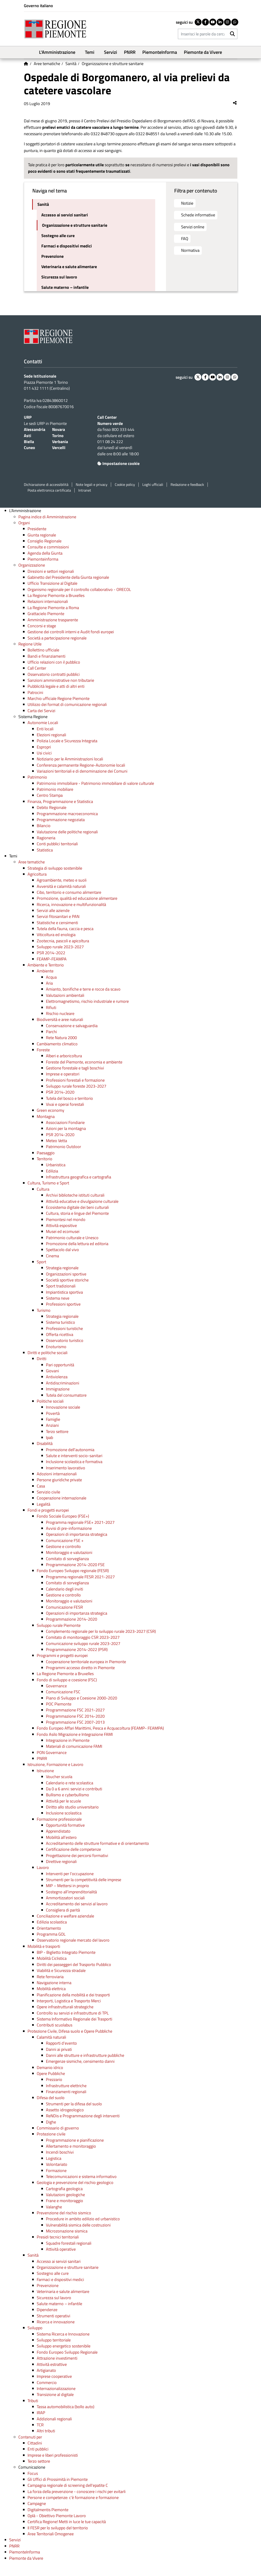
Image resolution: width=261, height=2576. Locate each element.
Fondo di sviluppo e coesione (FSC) (67, 1686)
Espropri (44, 748)
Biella (29, 441)
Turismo (44, 1314)
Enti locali (45, 730)
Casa (41, 1491)
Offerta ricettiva (59, 1339)
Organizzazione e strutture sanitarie (74, 225)
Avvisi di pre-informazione (69, 1534)
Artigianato (46, 2380)
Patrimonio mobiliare (55, 791)
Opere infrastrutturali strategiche (65, 2015)
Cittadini (35, 2453)
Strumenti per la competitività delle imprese (83, 1887)
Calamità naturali (51, 2045)
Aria (49, 986)
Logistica (53, 2167)
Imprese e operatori (62, 1077)
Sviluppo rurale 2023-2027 (60, 949)
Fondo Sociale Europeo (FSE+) (63, 1522)
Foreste (43, 1052)
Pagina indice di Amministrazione (47, 517)
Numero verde (110, 423)
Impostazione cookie (118, 463)
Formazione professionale (59, 1826)
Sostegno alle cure (58, 235)
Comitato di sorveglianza (67, 1564)
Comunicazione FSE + (65, 1546)
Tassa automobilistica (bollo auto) (65, 2417)
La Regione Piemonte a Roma (53, 608)
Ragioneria (46, 839)
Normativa (190, 250)
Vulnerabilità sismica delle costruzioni (78, 2234)
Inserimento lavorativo (65, 1473)
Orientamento (49, 1936)
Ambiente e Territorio (46, 967)
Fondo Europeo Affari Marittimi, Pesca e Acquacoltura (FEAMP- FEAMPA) (100, 1735)
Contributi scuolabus (54, 2033)
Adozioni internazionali (57, 1479)
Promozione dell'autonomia (70, 1454)
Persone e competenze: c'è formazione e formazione (73, 2508)
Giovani (52, 1375)
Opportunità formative (65, 1832)
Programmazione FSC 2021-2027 (75, 1716)
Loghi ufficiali (152, 484)
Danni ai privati (59, 2057)
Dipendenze (47, 2319)
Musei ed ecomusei (62, 1235)
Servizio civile (48, 1497)
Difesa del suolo (51, 2106)
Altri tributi (46, 2441)
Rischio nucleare (60, 1016)
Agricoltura (37, 876)
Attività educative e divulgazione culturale (82, 1205)
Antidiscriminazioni (62, 1387)
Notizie (187, 203)
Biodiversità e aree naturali (60, 1022)
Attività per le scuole (63, 1808)
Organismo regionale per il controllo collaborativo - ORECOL (79, 590)
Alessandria (34, 429)
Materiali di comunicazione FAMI (74, 1753)
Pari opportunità (60, 1369)
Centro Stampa (50, 797)
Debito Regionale (51, 809)
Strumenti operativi (53, 2325)
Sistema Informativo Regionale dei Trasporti (74, 2027)
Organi (24, 523)
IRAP (41, 2423)
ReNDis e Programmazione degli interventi (83, 2124)
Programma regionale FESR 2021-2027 (80, 1582)
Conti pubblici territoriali (57, 845)
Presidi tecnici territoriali (58, 2246)
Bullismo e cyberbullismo (67, 1802)
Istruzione (45, 1777)
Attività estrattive (52, 2374)
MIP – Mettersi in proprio (67, 1893)
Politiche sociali (50, 1406)
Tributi (33, 2410)
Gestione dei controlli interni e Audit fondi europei (71, 632)
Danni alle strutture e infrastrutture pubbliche (85, 2063)
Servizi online (192, 227)
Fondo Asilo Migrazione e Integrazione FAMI (75, 1741)
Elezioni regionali (51, 736)
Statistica (45, 851)
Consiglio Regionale (45, 541)
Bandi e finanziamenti (46, 657)
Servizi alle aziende (53, 912)
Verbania (60, 441)
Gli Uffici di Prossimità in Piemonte (58, 2490)
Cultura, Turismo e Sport (48, 1186)
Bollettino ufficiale (43, 651)
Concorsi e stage (42, 626)
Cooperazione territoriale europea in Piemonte (86, 1668)
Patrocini (35, 693)
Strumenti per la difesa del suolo (74, 2112)
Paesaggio (46, 1156)
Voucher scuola (59, 1783)
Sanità (43, 204)
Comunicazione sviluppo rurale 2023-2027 (83, 1649)
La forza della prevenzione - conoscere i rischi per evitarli (77, 2502)
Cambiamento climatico (57, 1046)
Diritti (41, 1363)
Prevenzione (52, 256)
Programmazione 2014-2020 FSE (75, 1570)
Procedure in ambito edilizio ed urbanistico (83, 2228)
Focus (33, 2484)
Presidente (37, 529)
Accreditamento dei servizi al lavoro (77, 1911)
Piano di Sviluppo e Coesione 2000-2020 (81, 1704)
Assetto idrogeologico (65, 2118)
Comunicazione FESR (64, 1613)
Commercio (47, 2392)
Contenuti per (30, 2447)
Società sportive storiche (67, 1284)
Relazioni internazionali (48, 602)
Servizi (110, 52)
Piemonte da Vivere (203, 52)
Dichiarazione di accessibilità (46, 484)
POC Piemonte (58, 1710)
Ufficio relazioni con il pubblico (54, 663)
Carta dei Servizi (41, 711)
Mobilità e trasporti (44, 1954)
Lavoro (43, 1875)
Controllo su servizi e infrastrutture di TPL (73, 2021)
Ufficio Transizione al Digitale (52, 584)
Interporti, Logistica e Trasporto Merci (69, 2009)
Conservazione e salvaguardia (72, 1028)
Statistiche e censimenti (57, 925)
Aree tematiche (31, 864)
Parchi (51, 1034)
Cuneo (29, 447)
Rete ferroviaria (50, 1984)
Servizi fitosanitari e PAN (58, 919)
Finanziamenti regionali (66, 2100)
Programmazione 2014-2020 (71, 1625)
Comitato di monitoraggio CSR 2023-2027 (83, 1643)
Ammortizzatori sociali (65, 1905)
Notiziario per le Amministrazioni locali (70, 760)
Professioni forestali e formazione (75, 1083)
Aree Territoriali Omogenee (51, 2545)
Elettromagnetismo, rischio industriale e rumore (87, 1004)
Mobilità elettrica (51, 1997)
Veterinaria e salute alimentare (69, 267)
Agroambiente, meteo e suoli (62, 882)
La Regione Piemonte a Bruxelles (56, 596)
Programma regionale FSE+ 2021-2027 (80, 1527)
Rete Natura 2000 (61, 1040)
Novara (58, 429)
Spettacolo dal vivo (62, 1253)
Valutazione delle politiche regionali (67, 833)
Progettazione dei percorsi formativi (77, 1863)
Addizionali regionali (54, 2429)
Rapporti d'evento (61, 2051)
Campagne (37, 2514)
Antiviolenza (56, 1381)
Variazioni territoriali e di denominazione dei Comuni (82, 772)
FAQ (184, 238)
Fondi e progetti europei (48, 1515)
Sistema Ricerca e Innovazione (63, 2344)
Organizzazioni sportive (66, 1278)
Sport (41, 1266)
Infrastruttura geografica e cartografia (78, 1181)
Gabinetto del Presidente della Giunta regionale (68, 578)
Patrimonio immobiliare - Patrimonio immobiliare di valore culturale (95, 785)
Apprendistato (58, 1838)
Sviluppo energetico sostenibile (63, 2356)
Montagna (46, 1120)
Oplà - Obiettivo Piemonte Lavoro (57, 2526)
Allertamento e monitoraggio (71, 2155)
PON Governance (52, 1759)
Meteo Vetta (56, 1144)
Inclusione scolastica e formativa (74, 1467)
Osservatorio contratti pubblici (54, 675)
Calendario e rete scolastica (69, 1789)
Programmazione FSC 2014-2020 (75, 1722)
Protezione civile (51, 2143)
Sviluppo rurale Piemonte (59, 1631)
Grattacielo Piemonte (46, 614)
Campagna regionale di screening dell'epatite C (68, 2496)
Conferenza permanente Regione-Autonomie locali (81, 766)
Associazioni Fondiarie (65, 1126)
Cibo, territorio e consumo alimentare (69, 894)
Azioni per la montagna (66, 1132)
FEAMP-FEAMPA (52, 961)
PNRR (129, 52)
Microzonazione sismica (66, 2240)
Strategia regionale (62, 1272)
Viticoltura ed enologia (56, 937)
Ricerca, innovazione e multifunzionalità (71, 906)
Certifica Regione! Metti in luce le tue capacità (67, 2532)
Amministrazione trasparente (53, 620)
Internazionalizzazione (56, 2398)
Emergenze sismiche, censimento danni (80, 2069)
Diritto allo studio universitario (72, 1814)
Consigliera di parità (63, 1917)
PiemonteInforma (159, 52)
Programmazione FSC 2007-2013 (75, 1728)
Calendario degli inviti (64, 1595)
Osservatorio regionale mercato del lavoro (73, 1948)
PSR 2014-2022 (51, 955)
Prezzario (54, 2088)
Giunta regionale (42, 535)
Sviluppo (35, 2338)
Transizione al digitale (55, 2404)
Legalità (43, 1509)
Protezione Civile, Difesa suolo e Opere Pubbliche (70, 2039)
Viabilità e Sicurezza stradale (61, 1978)
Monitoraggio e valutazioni (69, 1558)
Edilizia (52, 1174)
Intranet (84, 490)
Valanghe (54, 2216)
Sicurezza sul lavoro (59, 277)
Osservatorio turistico (64, 1345)
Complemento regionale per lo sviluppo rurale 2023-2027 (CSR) (101, 1637)
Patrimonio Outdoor (63, 1150)
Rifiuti (51, 1010)
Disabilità (45, 1448)
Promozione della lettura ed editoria (77, 1247)
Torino (58, 436)
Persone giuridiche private (59, 1485)
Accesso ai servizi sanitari (64, 215)
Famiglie (53, 1424)
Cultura (43, 1193)
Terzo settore (57, 1436)
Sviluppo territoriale (54, 2350)
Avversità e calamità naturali (61, 888)
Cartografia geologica (64, 2197)
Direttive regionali (61, 1868)
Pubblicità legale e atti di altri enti (56, 687)
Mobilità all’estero (61, 1844)
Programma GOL (51, 1942)
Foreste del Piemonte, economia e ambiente (84, 1065)
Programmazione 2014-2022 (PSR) (77, 1655)
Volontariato (56, 2173)
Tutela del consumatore (66, 1400)
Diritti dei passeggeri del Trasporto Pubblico (74, 1972)
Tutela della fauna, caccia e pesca (65, 931)
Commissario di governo (58, 2137)
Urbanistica (55, 1168)
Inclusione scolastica (63, 1820)
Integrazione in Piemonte (68, 1747)
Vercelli (58, 447)
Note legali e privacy (91, 484)
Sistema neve (57, 1302)
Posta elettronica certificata (49, 490)
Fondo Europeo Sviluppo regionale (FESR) (73, 1576)
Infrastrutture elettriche (66, 2094)
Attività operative (61, 2258)
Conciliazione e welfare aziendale (65, 1923)
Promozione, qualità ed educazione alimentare (77, 900)
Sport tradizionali (61, 1290)
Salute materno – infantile (65, 287)
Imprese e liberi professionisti (53, 2465)
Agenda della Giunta (45, 553)
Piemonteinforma (43, 559)
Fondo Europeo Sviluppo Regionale (67, 2362)
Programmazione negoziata (61, 821)
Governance (56, 1692)
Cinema (52, 1260)
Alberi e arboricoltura (64, 1059)
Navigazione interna (54, 1990)
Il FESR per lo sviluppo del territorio (58, 2539)
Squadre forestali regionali (68, 2252)
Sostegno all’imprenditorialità (71, 1899)
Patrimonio (37, 779)
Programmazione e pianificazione (75, 2149)
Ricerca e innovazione (56, 2331)
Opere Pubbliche (51, 2082)
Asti (27, 436)
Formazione (56, 2179)
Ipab (49, 1442)
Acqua (51, 980)
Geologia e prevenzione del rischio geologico (75, 2191)
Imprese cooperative (54, 2386)
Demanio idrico (50, 2076)
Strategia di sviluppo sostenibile (55, 870)
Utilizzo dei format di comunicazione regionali (67, 705)
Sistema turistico (60, 1327)
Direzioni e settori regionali (51, 571)
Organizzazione (31, 565)
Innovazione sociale (63, 1412)
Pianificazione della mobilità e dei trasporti (73, 2003)
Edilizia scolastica (52, 1929)
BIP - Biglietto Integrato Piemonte (66, 1960)
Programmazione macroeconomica (67, 815)
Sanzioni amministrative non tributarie (61, 681)
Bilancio (44, 827)
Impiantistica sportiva (64, 1296)
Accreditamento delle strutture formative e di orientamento (97, 1850)
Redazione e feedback (187, 484)
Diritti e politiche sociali (47, 1357)
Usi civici (44, 754)
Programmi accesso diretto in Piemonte (80, 1674)
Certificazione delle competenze (73, 1856)
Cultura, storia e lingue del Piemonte (77, 1217)
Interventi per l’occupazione (70, 1881)
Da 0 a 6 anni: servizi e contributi (74, 1796)
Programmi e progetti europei (62, 1662)
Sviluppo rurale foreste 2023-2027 (76, 1089)
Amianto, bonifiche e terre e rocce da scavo (83, 992)
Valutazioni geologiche (65, 2204)
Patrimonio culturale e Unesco (72, 1241)
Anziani (52, 1430)
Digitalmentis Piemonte (48, 2520)
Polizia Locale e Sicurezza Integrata (67, 742)
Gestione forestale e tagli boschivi (75, 1071)
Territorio (44, 1162)
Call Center (37, 669)
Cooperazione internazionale (61, 1503)
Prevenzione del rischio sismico (64, 2222)
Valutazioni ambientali (65, 998)
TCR (40, 2435)
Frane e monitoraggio (64, 2209)
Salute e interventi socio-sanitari (74, 1461)
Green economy (50, 1113)
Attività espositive (61, 1229)
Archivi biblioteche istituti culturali (75, 1199)
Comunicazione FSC (63, 1698)
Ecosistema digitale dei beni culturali (77, 1211)
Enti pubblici (38, 2459)
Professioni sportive (63, 1308)
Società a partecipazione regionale (57, 638)
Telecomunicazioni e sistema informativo (81, 2185)
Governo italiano (38, 6)
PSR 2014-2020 (60, 1095)
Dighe (51, 2130)
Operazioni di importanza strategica (76, 1540)
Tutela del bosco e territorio (69, 1101)
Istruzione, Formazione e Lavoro (55, 1771)
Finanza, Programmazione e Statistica (60, 803)
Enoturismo (56, 1351)
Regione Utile (30, 645)
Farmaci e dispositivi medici (66, 246)
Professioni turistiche (64, 1333)
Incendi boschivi (60, 2161)
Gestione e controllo (63, 1552)
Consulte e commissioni (48, 547)
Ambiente (45, 973)
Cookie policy (125, 484)
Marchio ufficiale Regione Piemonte (59, 699)
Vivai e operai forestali (65, 1107)
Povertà (53, 1418)
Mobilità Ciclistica (52, 1966)
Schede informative (198, 215)
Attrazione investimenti (57, 2368)
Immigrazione (58, 1394)
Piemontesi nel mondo (65, 1223)
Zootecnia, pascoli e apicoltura (63, 943)
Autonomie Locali (43, 724)
